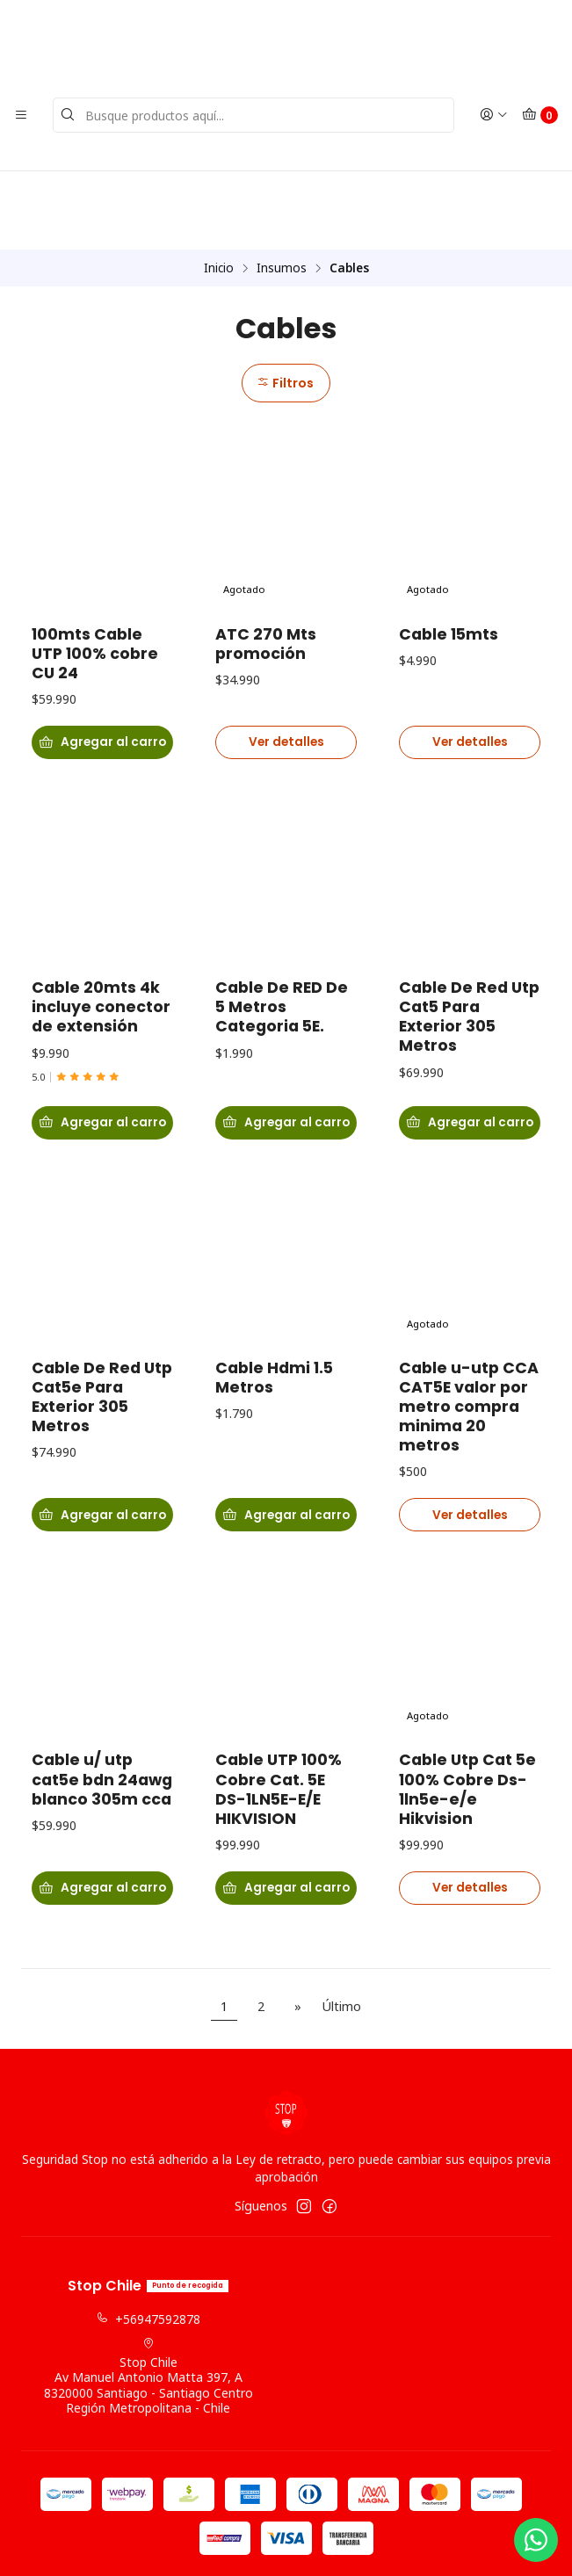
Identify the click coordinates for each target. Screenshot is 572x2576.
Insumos (282, 190)
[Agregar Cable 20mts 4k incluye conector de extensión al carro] (102, 1074)
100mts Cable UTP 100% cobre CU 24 (95, 576)
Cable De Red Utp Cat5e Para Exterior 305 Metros (102, 1350)
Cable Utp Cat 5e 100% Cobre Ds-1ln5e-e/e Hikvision (467, 1746)
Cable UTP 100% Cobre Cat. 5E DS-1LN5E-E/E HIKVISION (278, 1746)
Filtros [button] (284, 305)
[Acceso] (493, 115)
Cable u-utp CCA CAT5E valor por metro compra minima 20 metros (469, 1360)
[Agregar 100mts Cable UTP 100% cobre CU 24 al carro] (102, 668)
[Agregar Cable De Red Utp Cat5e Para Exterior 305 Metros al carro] (102, 1470)
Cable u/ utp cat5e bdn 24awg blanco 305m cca (102, 1737)
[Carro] (539, 115)
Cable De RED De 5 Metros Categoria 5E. (281, 956)
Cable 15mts (448, 557)
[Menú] (21, 115)
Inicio (219, 190)
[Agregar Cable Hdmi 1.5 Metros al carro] (286, 1470)
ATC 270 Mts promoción (265, 566)
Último (341, 1946)
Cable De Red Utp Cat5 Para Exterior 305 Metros (469, 965)
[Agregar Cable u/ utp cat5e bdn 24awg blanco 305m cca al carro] (102, 1848)
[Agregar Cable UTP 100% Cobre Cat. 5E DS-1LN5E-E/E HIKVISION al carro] (286, 1848)
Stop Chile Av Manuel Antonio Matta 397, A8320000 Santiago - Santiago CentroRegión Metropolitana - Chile (148, 2316)
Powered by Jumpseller (373, 2546)
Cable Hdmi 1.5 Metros (274, 1331)
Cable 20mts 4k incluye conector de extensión (101, 956)
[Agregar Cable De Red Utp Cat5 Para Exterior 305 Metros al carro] (469, 1074)
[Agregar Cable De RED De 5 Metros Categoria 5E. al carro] (286, 1074)
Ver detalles (286, 668)
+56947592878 (148, 2259)
